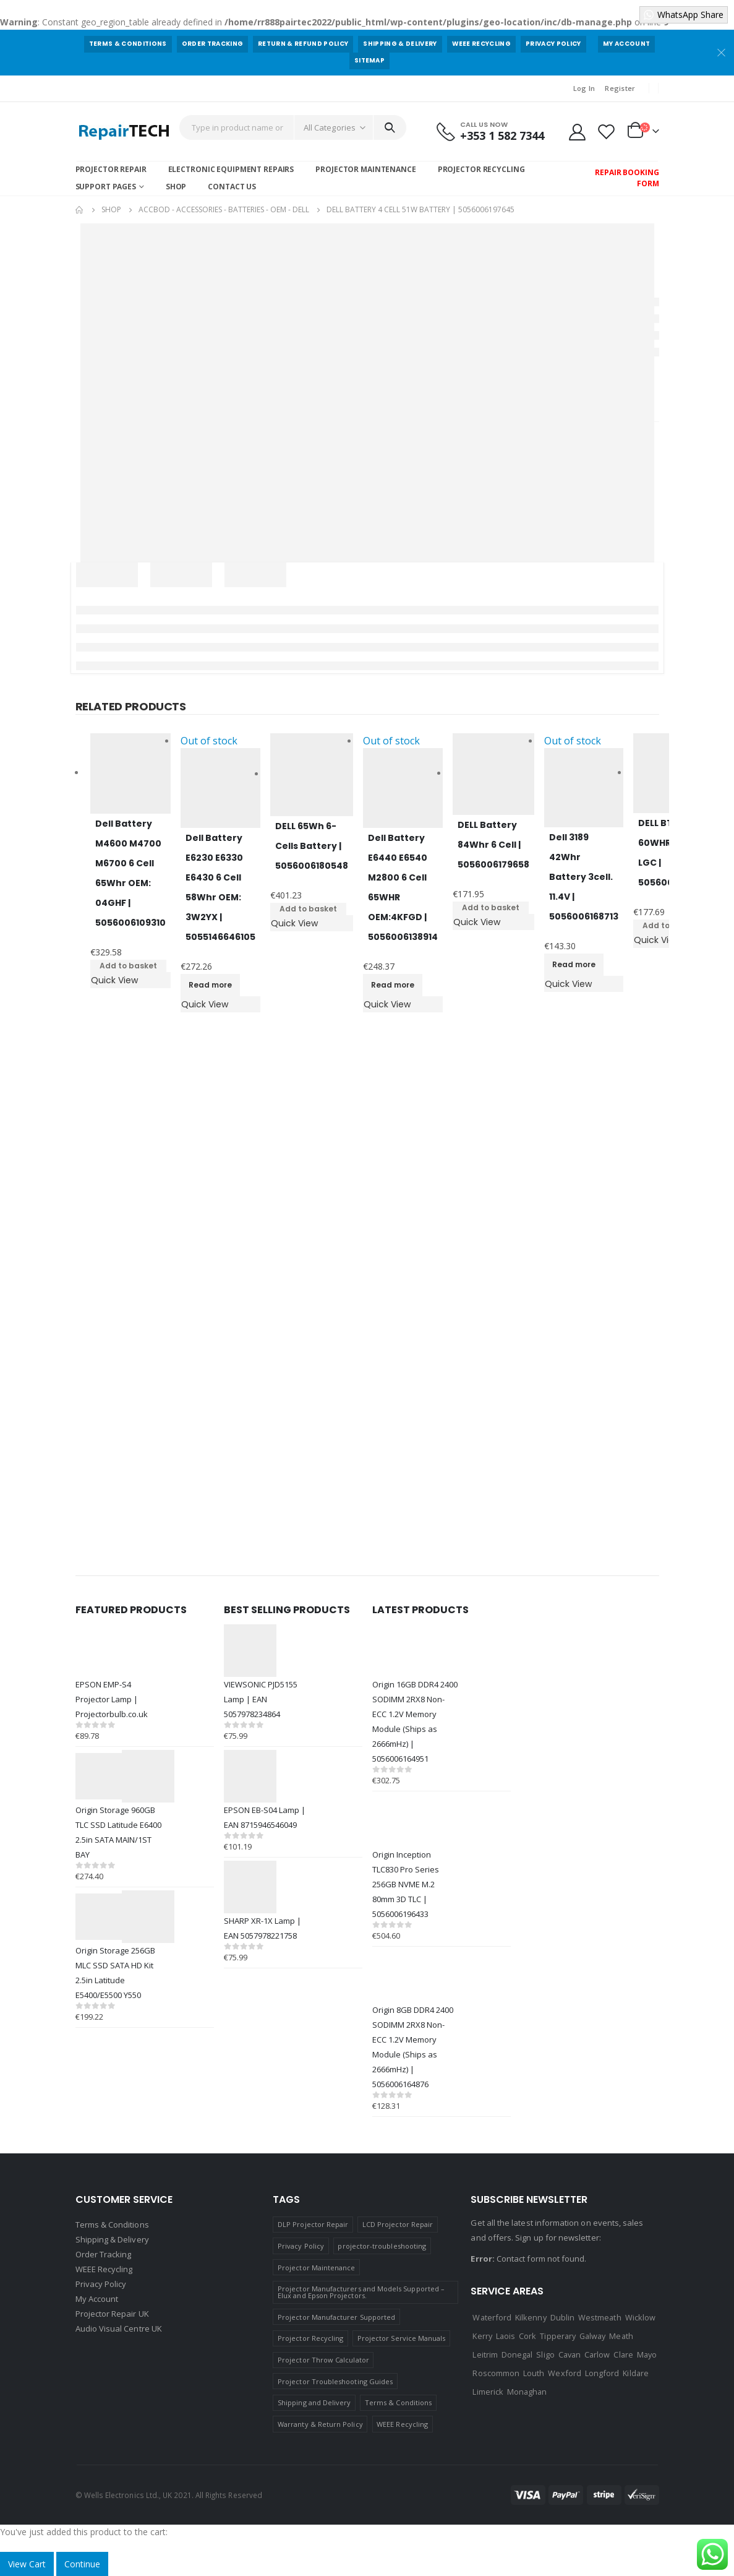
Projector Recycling (481, 169)
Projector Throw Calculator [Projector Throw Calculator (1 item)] (323, 2359)
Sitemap (369, 60)
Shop (176, 186)
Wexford (564, 2373)
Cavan (569, 2354)
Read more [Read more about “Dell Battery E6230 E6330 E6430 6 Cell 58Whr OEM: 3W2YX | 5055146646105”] (210, 985)
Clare (623, 2354)
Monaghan (527, 2391)
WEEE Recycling (481, 43)
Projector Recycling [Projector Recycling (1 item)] (310, 2338)
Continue (82, 2564)
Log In (584, 88)
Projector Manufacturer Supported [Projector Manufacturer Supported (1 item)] (336, 2317)
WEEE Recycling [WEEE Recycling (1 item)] (402, 2424)
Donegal (516, 2354)
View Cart (27, 2564)
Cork (527, 2335)
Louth (533, 2373)
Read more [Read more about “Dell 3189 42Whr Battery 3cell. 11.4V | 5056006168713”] (573, 964)
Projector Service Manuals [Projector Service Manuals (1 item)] (401, 2338)
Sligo (545, 2354)
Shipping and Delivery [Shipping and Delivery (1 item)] (314, 2402)
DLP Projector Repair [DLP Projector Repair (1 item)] (313, 2224)
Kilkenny (531, 2317)
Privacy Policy (553, 43)
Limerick (487, 2391)
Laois (505, 2335)
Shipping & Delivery (400, 43)
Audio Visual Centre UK (118, 2328)
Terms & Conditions (128, 43)
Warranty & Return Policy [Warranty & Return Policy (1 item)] (320, 2424)
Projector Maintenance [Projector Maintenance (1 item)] (316, 2267)
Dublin (562, 2317)
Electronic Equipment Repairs (231, 169)
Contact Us (232, 186)
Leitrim (484, 2354)
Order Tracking (213, 43)
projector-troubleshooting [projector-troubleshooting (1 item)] (382, 2246)
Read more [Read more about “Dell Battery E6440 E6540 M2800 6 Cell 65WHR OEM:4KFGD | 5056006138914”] (392, 985)
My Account (626, 43)
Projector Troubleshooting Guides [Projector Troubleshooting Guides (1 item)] (335, 2381)
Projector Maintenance (365, 169)
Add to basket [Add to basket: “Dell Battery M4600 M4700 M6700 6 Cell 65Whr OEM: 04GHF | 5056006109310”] (128, 965)
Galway (592, 2335)
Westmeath (599, 2317)
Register (620, 88)
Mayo (647, 2354)
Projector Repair (111, 169)
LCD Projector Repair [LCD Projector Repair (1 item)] (397, 2224)
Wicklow (640, 2317)
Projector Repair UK (112, 2313)
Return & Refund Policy (303, 43)
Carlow (597, 2354)
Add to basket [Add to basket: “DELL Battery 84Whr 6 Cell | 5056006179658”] (490, 907)
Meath (621, 2335)
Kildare (635, 2373)
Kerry (482, 2335)
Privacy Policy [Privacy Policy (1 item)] (301, 2246)
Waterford (491, 2317)
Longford (602, 2373)
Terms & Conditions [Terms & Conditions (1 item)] (398, 2402)
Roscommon (495, 2373)
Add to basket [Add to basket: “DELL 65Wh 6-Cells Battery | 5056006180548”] (308, 908)
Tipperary (558, 2335)
